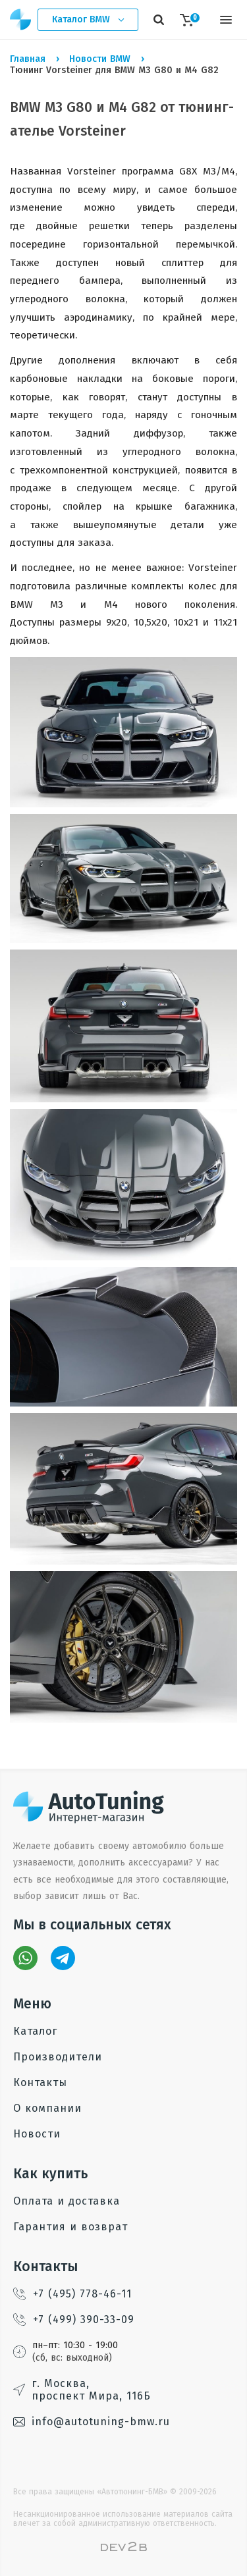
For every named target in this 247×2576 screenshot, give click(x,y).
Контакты (40, 2082)
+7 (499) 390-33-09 (73, 2319)
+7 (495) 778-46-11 (72, 2294)
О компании (47, 2108)
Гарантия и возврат (70, 2226)
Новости (37, 2134)
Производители (57, 2057)
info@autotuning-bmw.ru (91, 2421)
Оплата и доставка (66, 2201)
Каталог (35, 2031)
